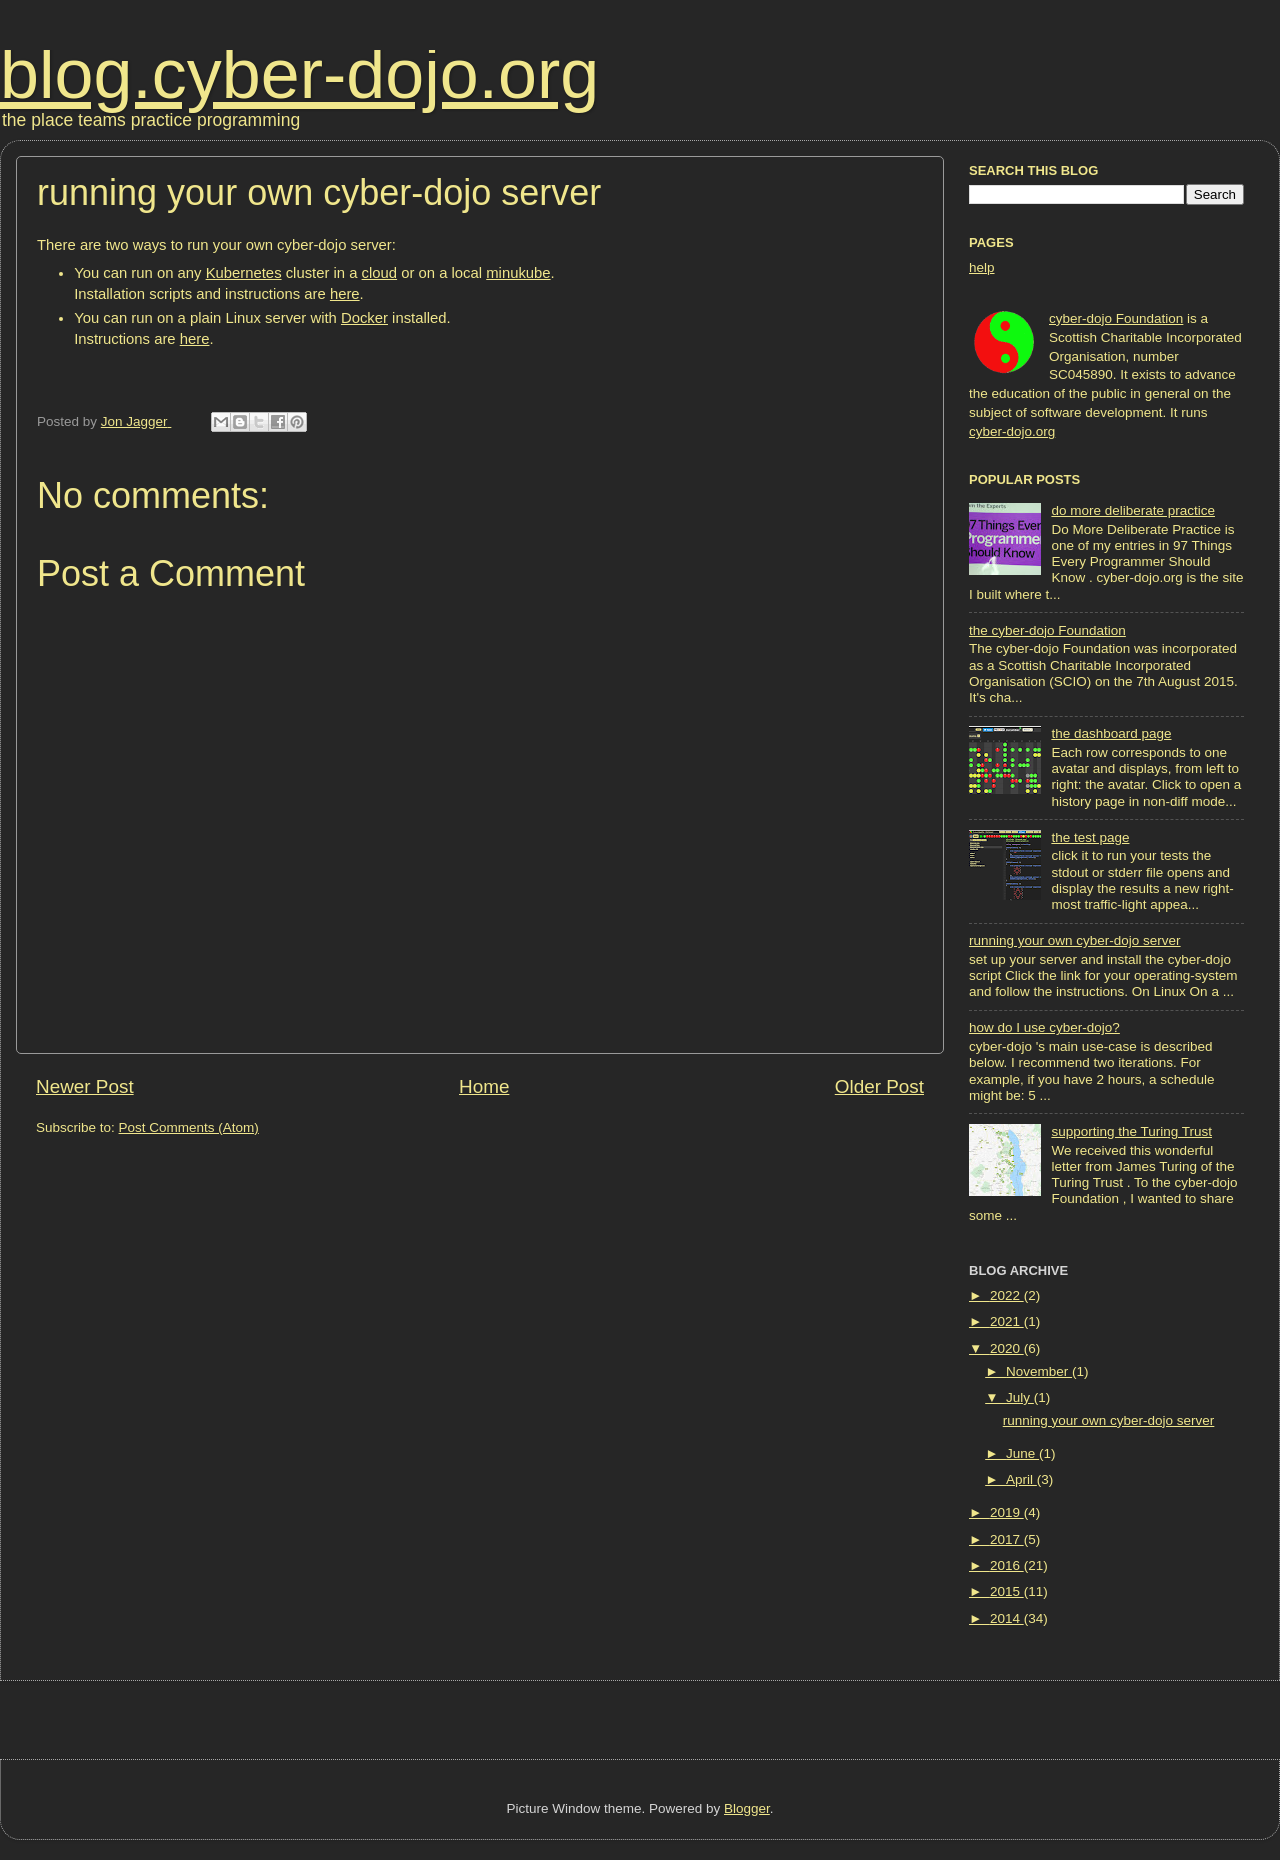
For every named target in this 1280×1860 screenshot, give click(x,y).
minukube (518, 273)
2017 (1007, 1539)
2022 (1007, 1295)
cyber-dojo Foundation (1116, 318)
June (1022, 1453)
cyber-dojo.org (1012, 431)
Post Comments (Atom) (189, 1127)
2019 (1007, 1512)
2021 (1007, 1321)
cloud (380, 273)
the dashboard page (1111, 733)
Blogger (747, 1808)
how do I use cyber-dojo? (1044, 1027)
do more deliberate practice (1133, 510)
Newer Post (85, 1086)
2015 (1007, 1591)
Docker (364, 318)
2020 (1007, 1348)
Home (484, 1086)
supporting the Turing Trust (1131, 1131)
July (1020, 1397)
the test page (1090, 837)
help (982, 267)
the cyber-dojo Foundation (1047, 630)
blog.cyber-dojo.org (299, 74)
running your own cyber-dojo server (1075, 940)
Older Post (879, 1086)
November (1039, 1371)
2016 (1007, 1565)
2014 (1007, 1618)
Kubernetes (244, 273)
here (345, 294)
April (1021, 1479)
